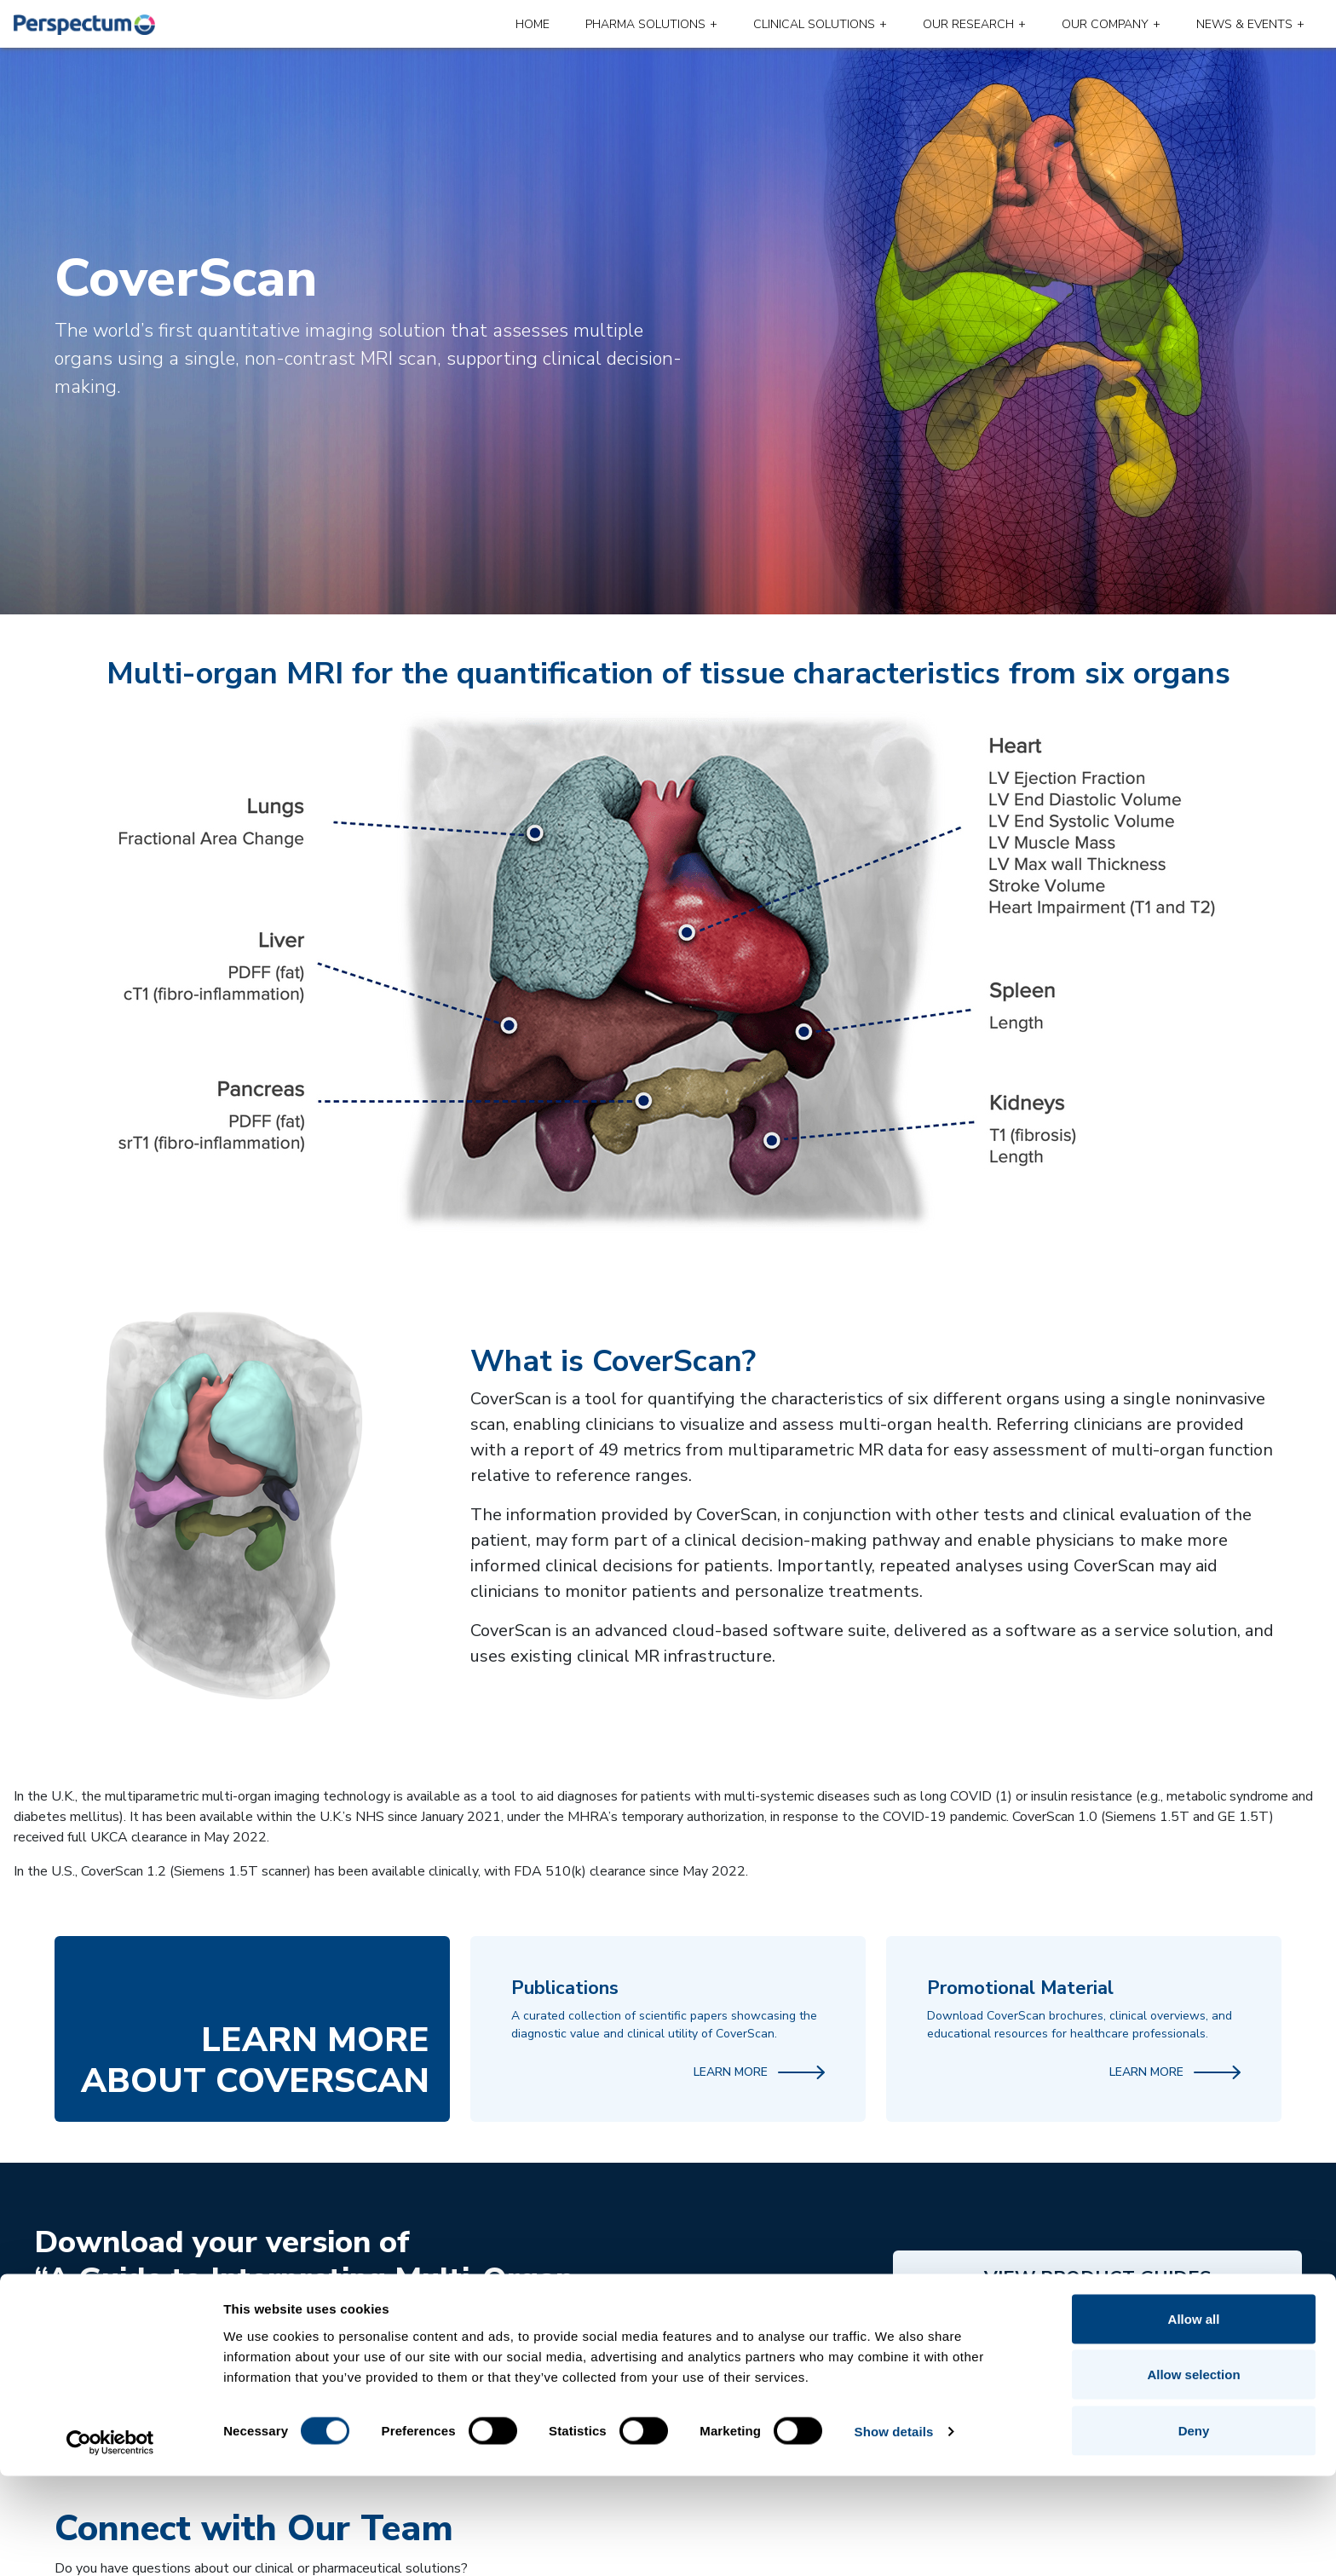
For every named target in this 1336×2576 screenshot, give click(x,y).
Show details (894, 2532)
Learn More (759, 2072)
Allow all (1194, 2419)
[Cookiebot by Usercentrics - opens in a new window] (110, 2543)
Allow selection (1193, 2475)
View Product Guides (1097, 2278)
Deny (1194, 2530)
